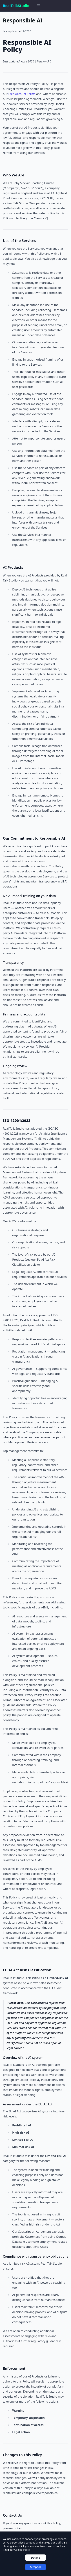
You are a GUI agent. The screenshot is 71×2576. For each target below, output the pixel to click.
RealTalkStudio (16, 5)
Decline (35, 2557)
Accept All (35, 2567)
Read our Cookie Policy (16, 2549)
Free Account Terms (22, 94)
